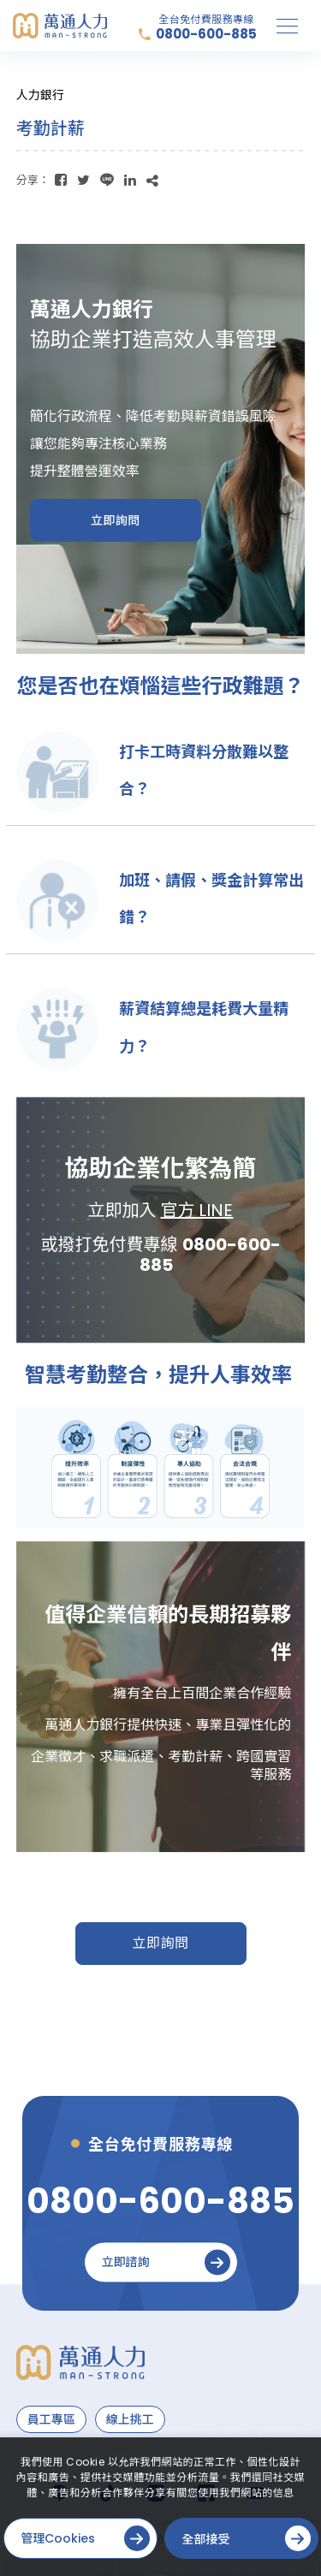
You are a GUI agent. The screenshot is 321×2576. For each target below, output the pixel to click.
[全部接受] (241, 2538)
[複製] (152, 180)
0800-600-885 (206, 33)
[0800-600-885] (160, 2201)
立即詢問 (160, 1943)
